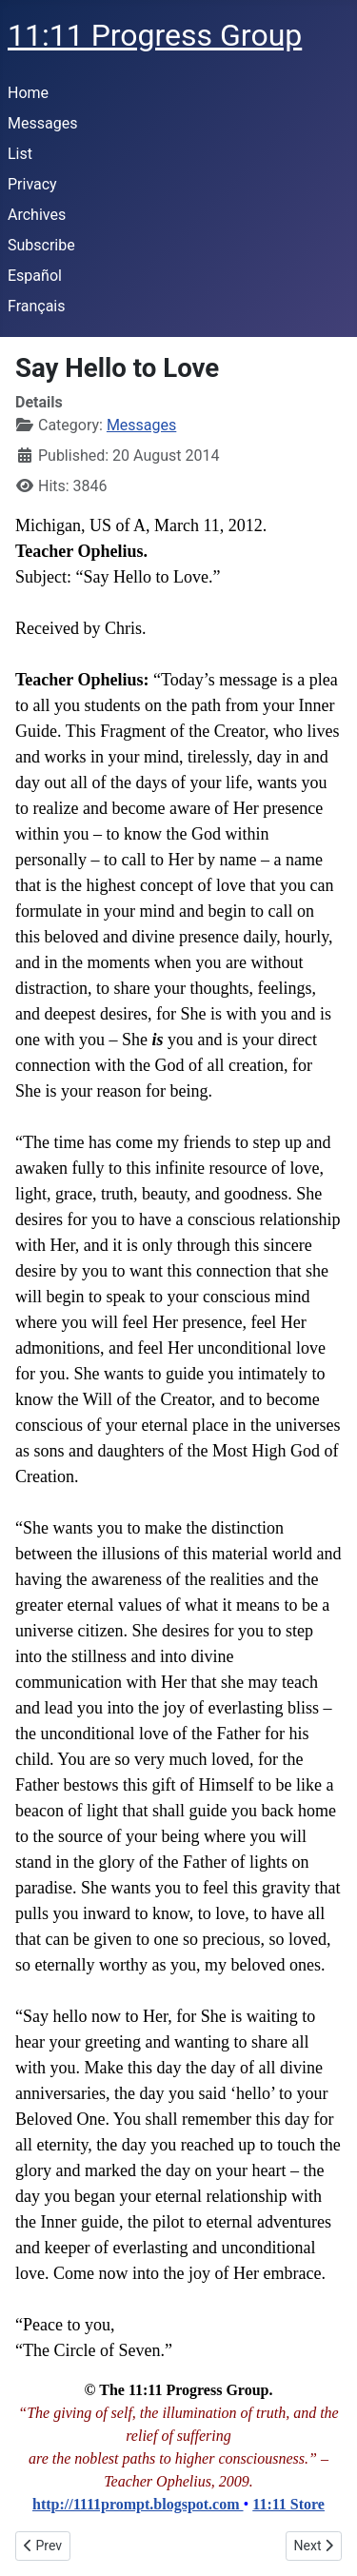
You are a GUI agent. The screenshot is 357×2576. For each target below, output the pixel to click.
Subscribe (41, 245)
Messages (42, 123)
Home (28, 93)
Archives (37, 215)
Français (37, 306)
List (20, 154)
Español (35, 276)
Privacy (32, 184)
